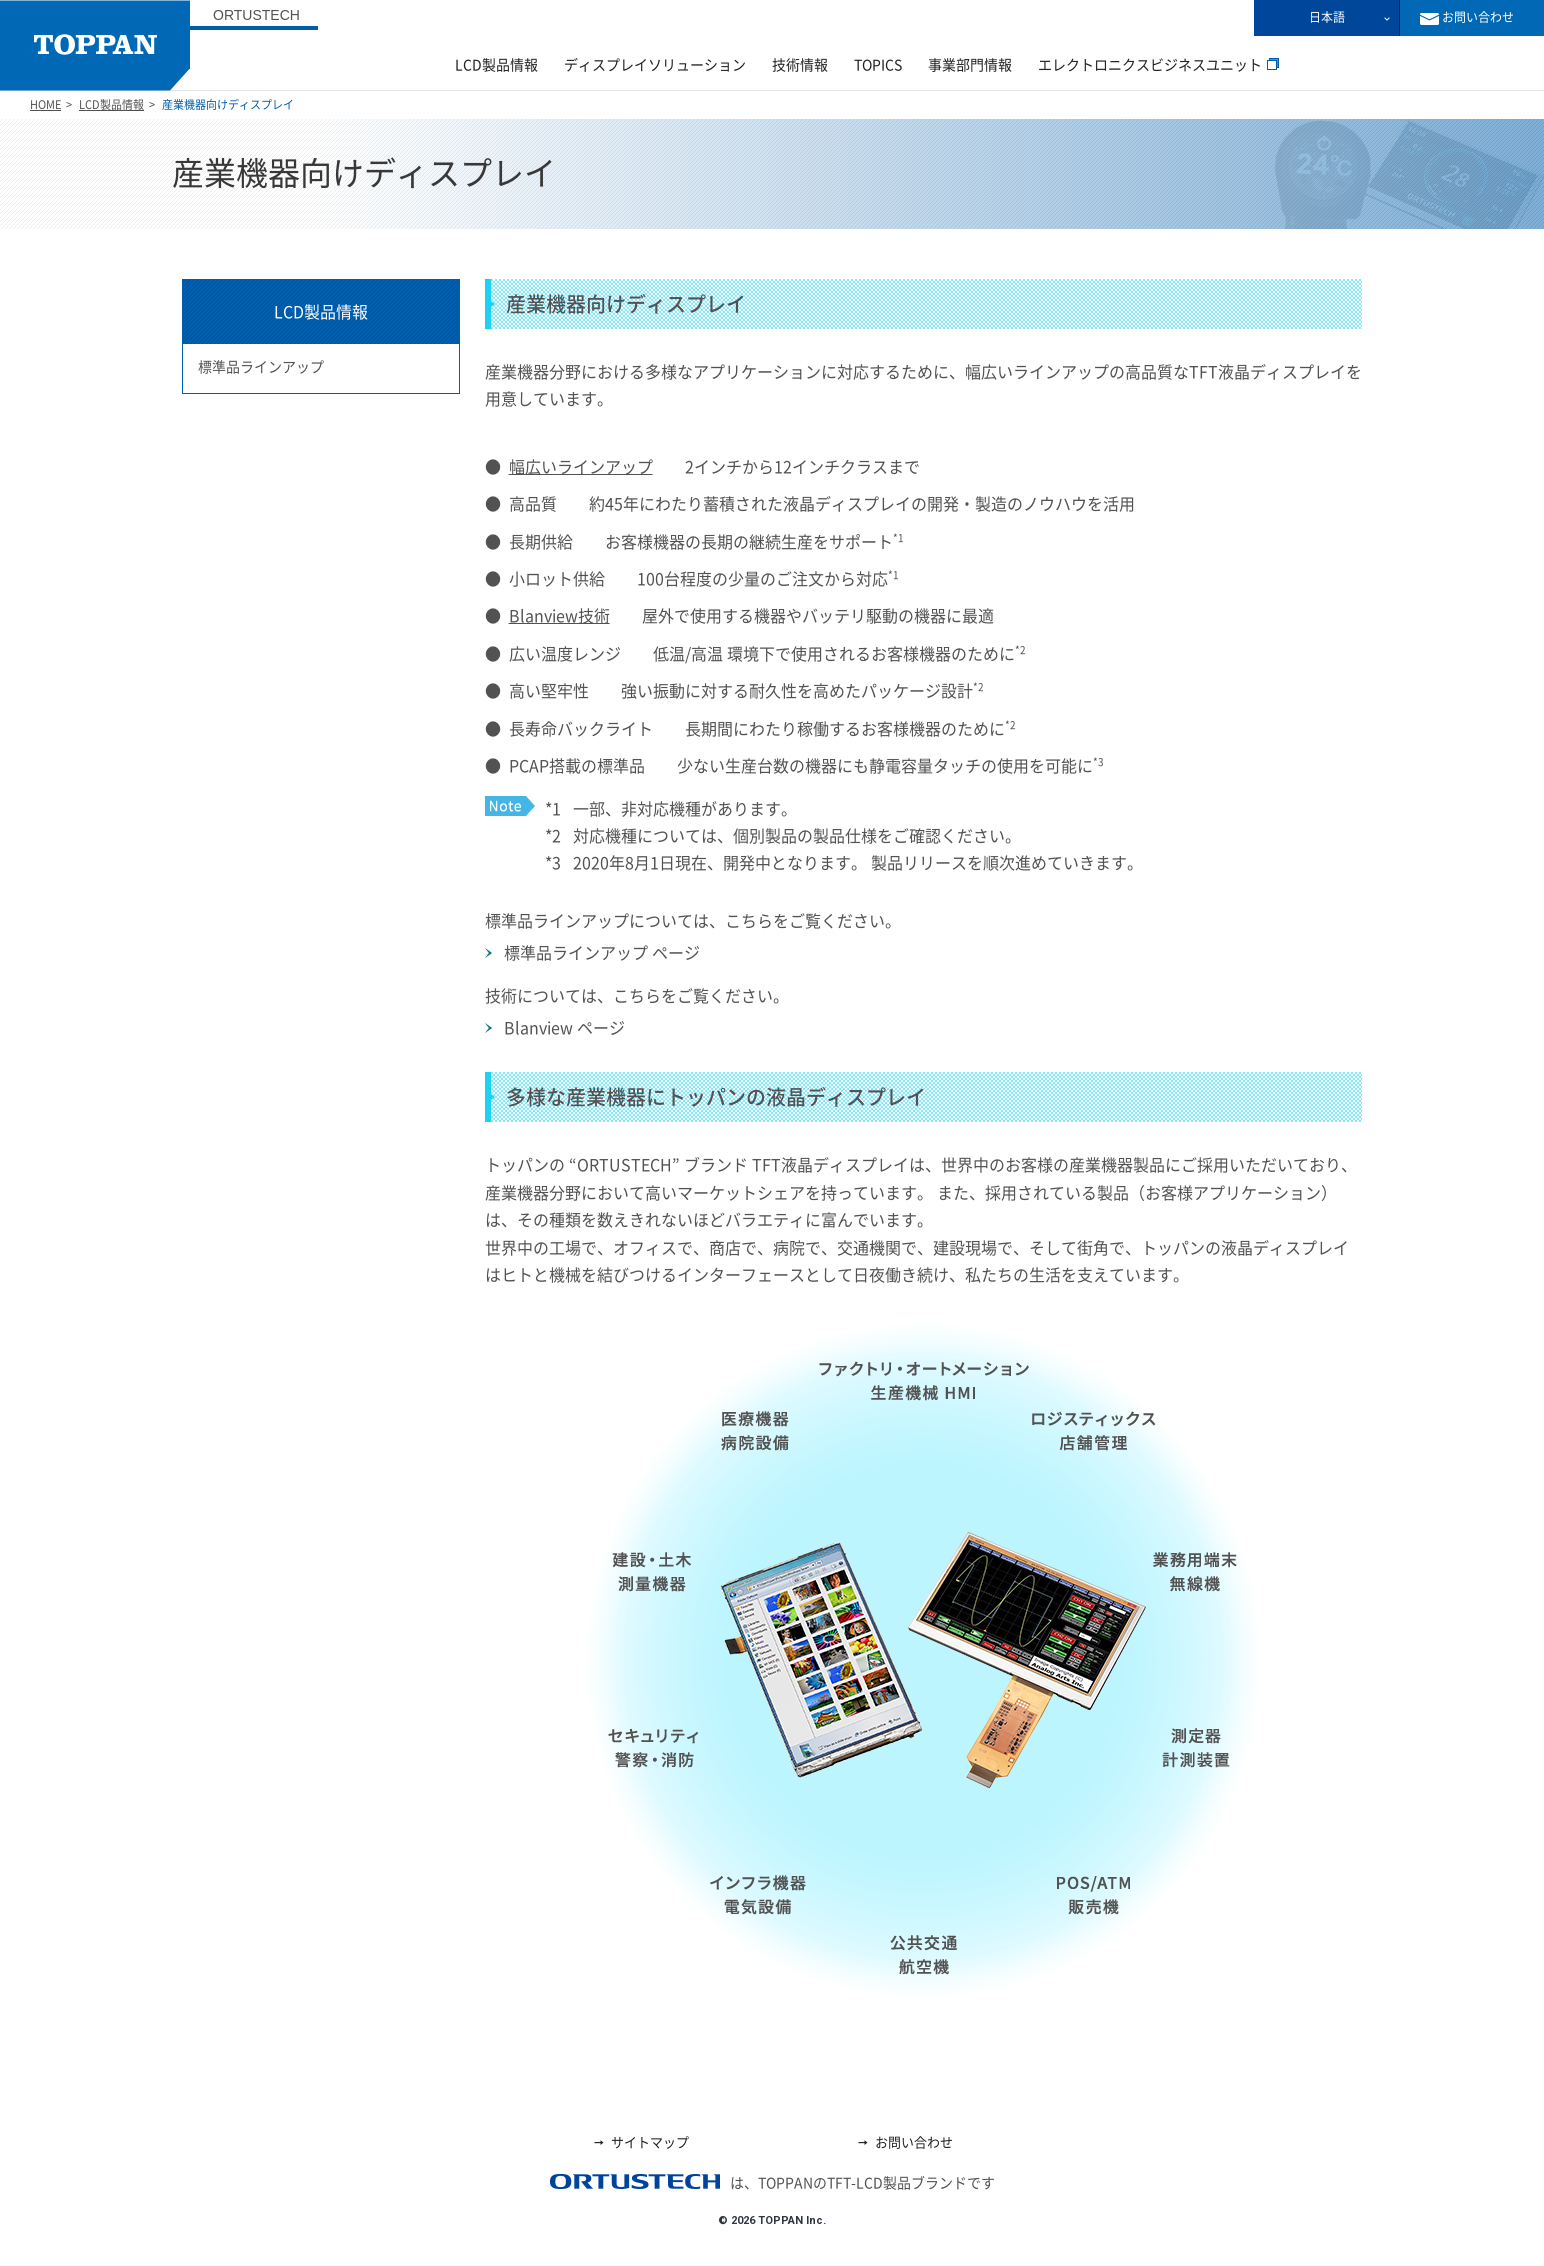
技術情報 (800, 65)
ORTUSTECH (256, 15)
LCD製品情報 (496, 65)
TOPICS (878, 65)
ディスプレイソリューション (655, 65)
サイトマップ (640, 2142)
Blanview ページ (564, 1028)
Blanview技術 (559, 616)
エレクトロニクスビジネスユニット (1158, 65)
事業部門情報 (970, 65)
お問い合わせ (904, 2142)
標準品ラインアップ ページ (602, 953)
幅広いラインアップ (581, 467)
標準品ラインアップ (261, 367)
